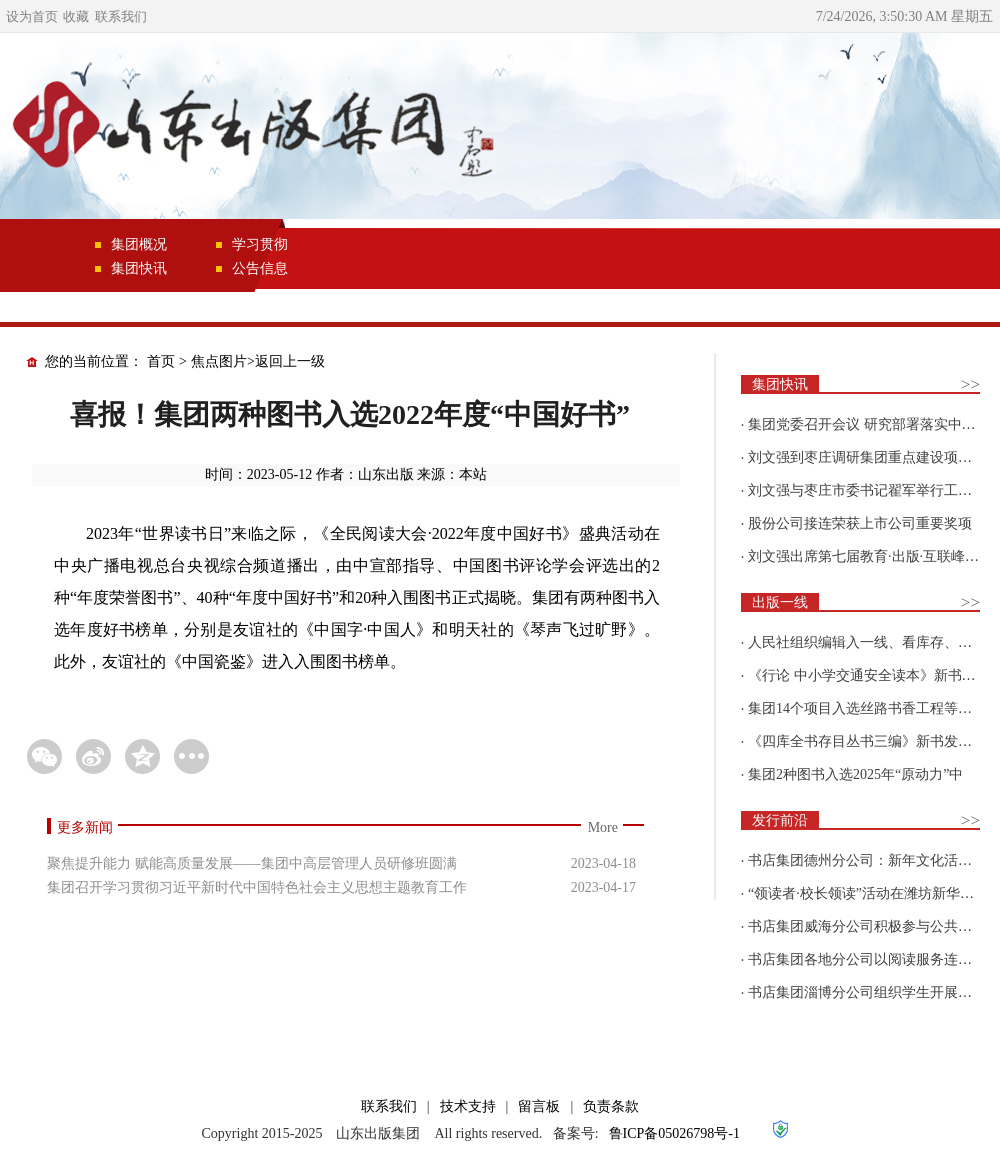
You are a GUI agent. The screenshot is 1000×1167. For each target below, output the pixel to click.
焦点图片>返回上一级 (258, 361)
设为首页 (32, 16)
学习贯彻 (260, 244)
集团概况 (139, 244)
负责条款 (611, 1106)
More (603, 827)
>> (970, 384)
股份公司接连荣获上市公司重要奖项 (860, 523)
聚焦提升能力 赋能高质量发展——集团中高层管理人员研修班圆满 (252, 863)
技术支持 (468, 1106)
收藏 (76, 16)
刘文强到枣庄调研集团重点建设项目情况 (874, 457)
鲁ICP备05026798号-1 (674, 1133)
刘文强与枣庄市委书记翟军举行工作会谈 (874, 490)
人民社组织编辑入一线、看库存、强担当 (874, 642)
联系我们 (121, 16)
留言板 (539, 1106)
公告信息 (260, 268)
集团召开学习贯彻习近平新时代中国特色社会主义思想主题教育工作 (257, 887)
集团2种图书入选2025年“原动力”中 (855, 774)
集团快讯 (139, 268)
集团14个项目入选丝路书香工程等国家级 (874, 708)
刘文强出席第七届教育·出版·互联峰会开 (870, 556)
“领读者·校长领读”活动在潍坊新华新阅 (868, 893)
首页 (161, 361)
